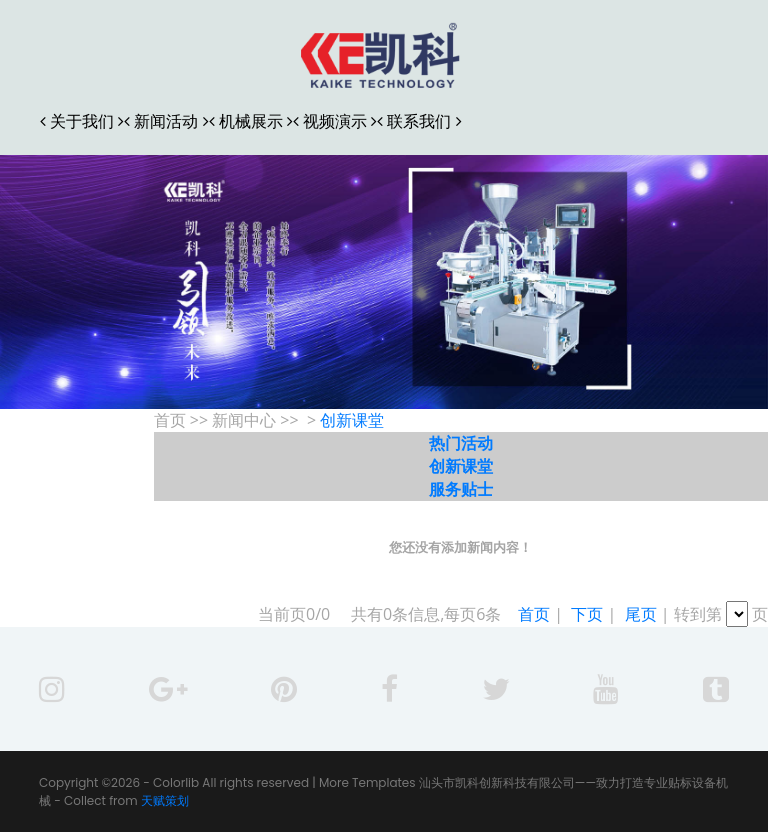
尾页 (641, 614)
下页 (587, 614)
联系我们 (419, 121)
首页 (534, 614)
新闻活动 (166, 121)
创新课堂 (352, 420)
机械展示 (251, 121)
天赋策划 (165, 800)
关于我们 (82, 121)
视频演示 (335, 121)
